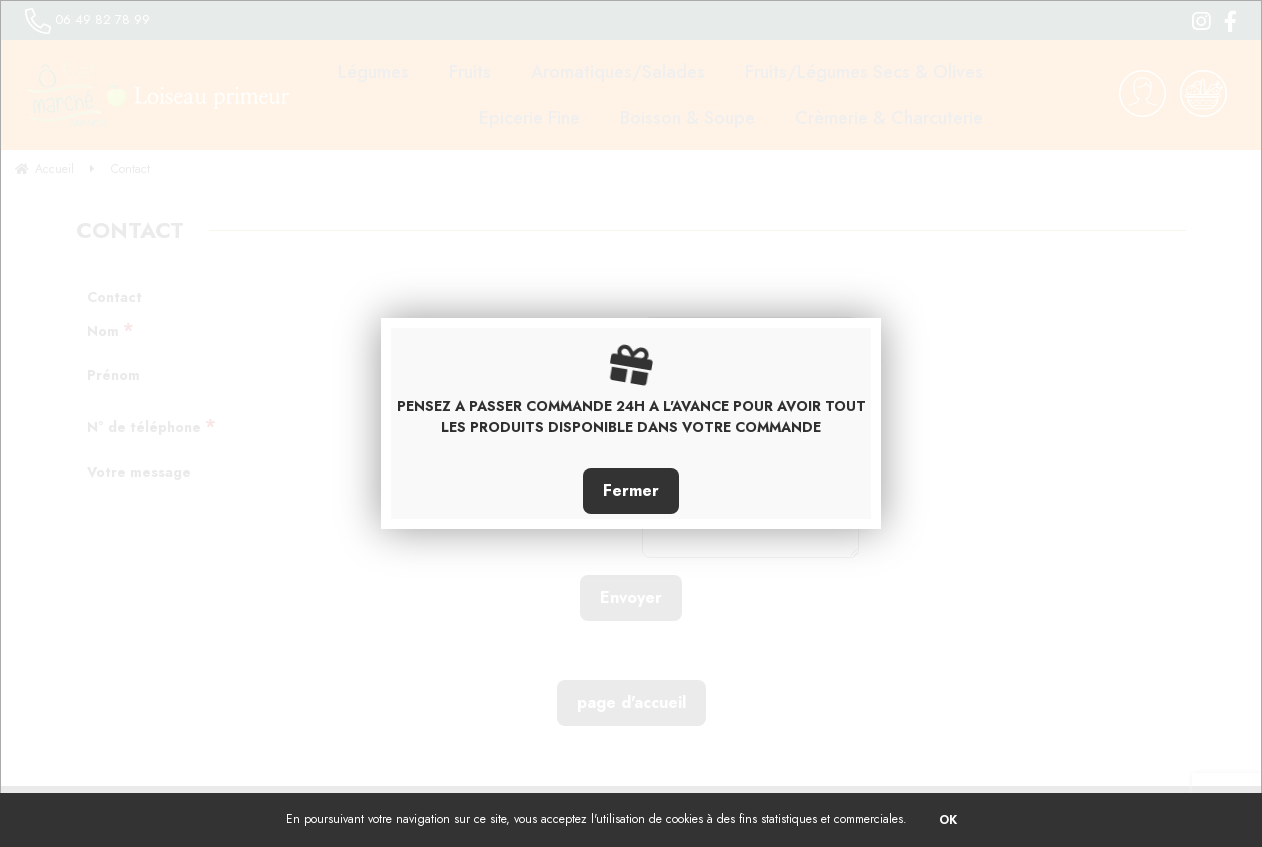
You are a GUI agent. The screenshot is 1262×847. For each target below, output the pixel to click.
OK (948, 820)
